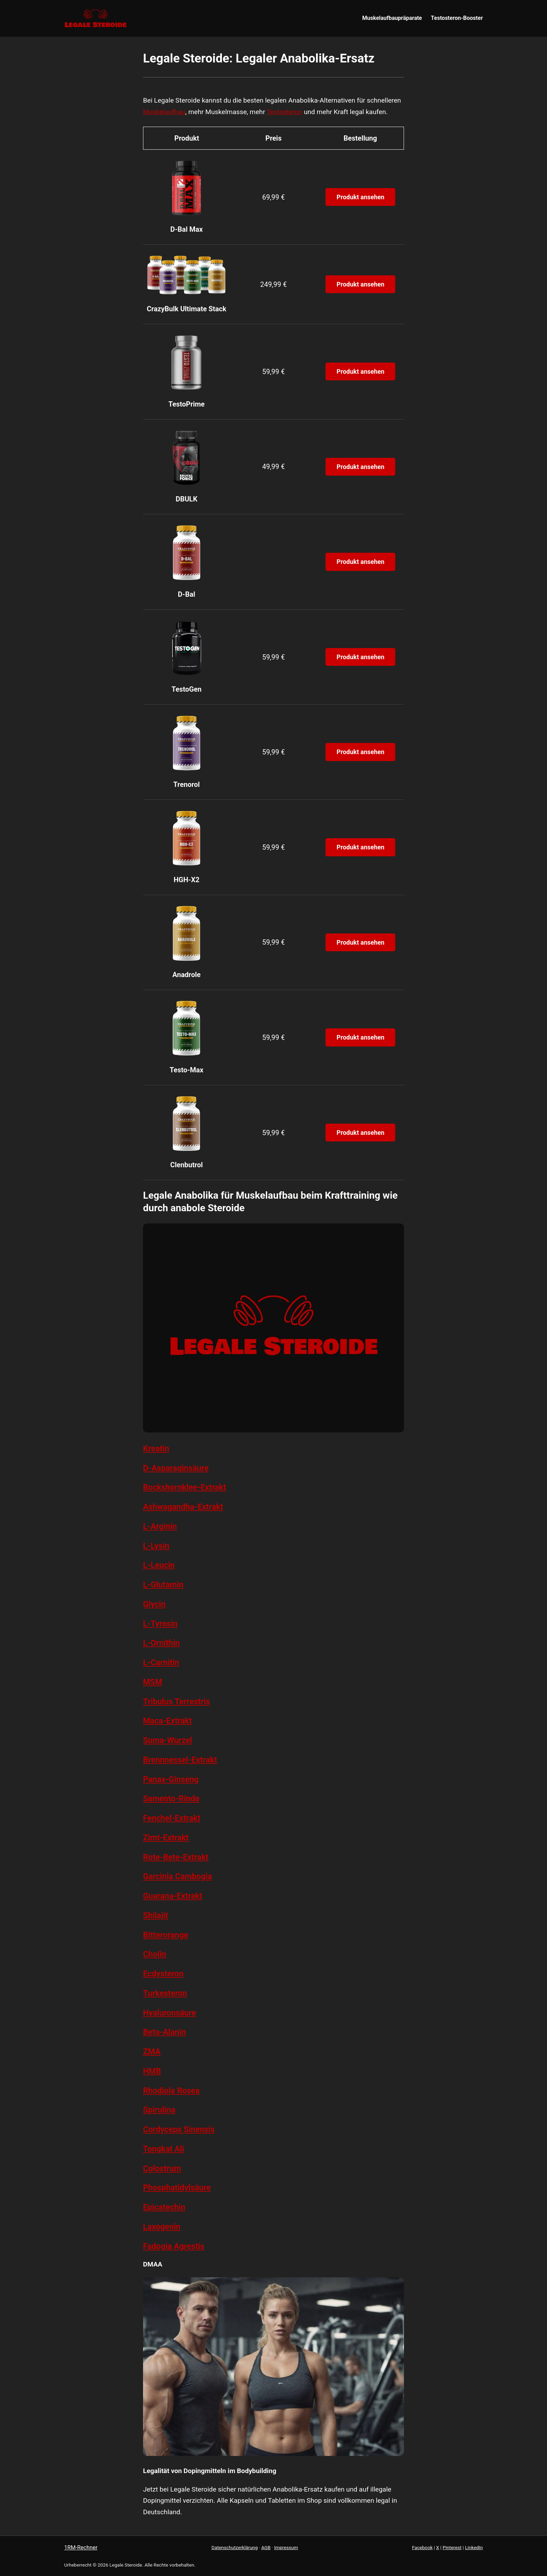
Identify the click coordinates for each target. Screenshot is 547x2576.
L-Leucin (159, 1565)
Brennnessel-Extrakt (180, 1760)
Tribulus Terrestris (176, 1701)
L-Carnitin (161, 1662)
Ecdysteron (163, 1974)
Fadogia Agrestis (173, 2246)
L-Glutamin (163, 1584)
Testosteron (284, 112)
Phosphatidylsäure (177, 2187)
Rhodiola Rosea (171, 2090)
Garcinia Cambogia (177, 1876)
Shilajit (155, 1915)
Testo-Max (186, 1070)
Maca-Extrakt (167, 1721)
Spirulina (159, 2110)
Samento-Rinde (171, 1798)
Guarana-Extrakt (172, 1896)
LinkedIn (474, 2547)
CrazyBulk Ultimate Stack (186, 309)
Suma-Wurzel (167, 1740)
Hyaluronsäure (169, 2013)
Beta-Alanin (164, 2032)
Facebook (422, 2547)
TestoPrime (186, 404)
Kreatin (156, 1448)
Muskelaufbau (164, 112)
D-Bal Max (186, 229)
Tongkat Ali (163, 2149)
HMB (152, 2071)
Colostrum (162, 2168)
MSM (152, 1682)
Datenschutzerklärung (234, 2547)
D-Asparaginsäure (176, 1468)
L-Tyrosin (160, 1624)
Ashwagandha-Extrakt (183, 1507)
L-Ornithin (161, 1643)
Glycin (154, 1604)
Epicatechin (164, 2207)
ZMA (151, 2051)
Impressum (286, 2547)
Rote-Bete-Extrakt (176, 1857)
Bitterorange (165, 1935)
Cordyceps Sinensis (179, 2129)
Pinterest (452, 2547)
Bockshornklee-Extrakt (184, 1487)
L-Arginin (160, 1526)
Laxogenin (161, 2227)
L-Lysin (156, 1546)
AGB (266, 2547)
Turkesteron (165, 1993)
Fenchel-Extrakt (171, 1818)
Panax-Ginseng (170, 1779)
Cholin (154, 1954)
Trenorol (186, 784)
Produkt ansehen (360, 197)
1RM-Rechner (81, 2547)
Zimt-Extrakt (166, 1837)
